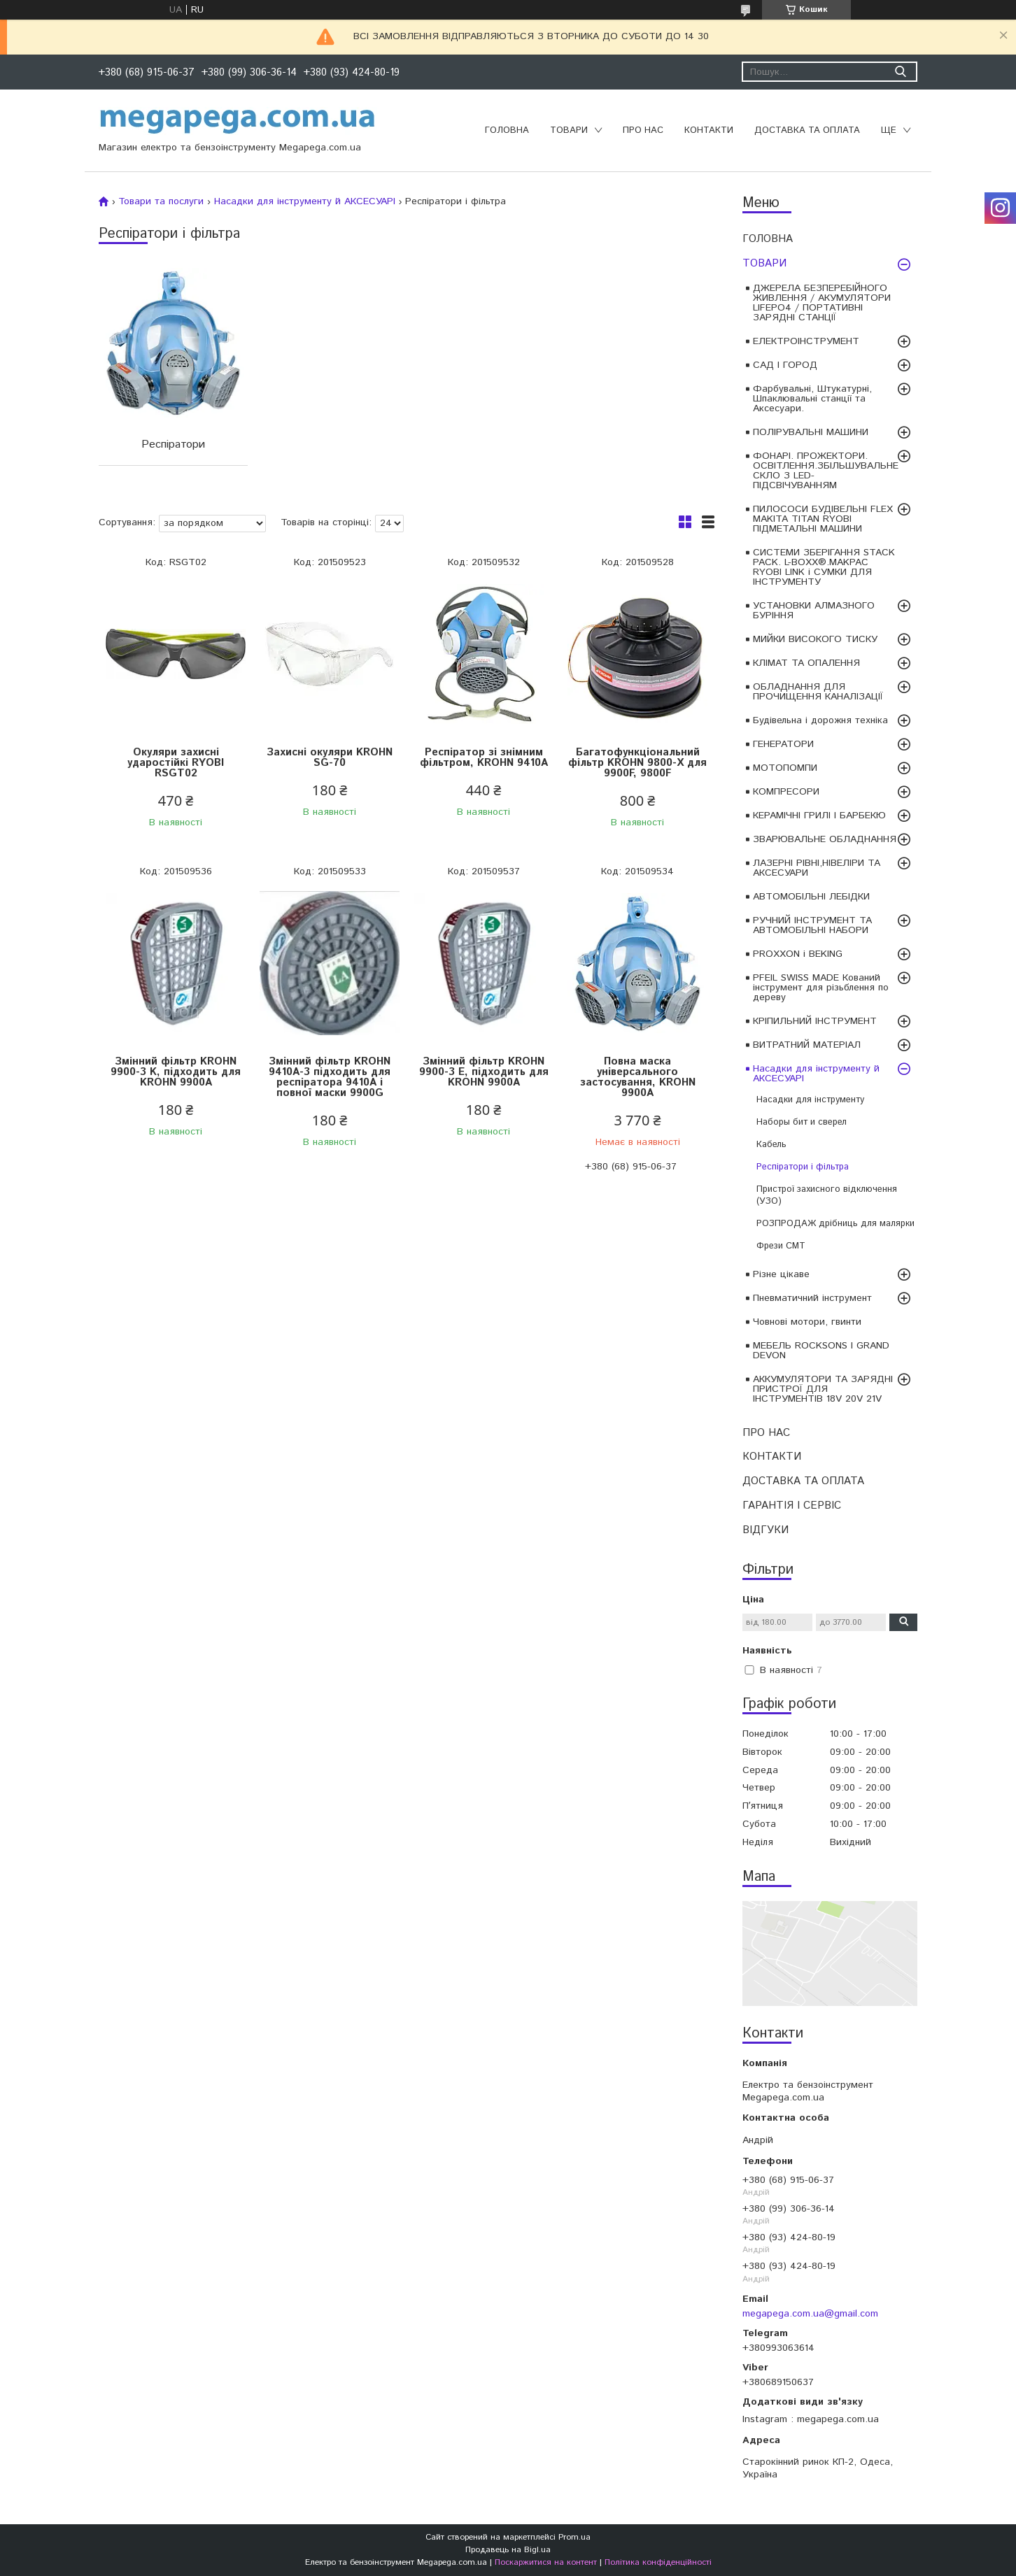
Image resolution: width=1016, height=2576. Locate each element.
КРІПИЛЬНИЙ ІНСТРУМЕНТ (815, 1021)
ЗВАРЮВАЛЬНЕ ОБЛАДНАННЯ (824, 839)
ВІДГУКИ (765, 1530)
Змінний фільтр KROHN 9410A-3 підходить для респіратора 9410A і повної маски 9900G (329, 1077)
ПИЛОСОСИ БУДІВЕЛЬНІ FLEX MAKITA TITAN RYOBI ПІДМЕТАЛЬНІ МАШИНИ (823, 519)
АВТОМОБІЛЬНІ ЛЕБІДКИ (811, 897)
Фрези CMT (780, 1246)
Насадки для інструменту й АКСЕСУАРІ (816, 1074)
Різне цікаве (781, 1274)
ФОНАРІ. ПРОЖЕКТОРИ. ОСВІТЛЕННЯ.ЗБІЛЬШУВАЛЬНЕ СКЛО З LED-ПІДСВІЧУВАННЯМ (825, 470)
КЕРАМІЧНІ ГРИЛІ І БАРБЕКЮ (819, 816)
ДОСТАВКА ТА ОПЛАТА (807, 130)
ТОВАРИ (569, 130)
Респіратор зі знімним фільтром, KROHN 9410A (484, 757)
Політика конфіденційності (658, 2562)
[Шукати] (900, 71)
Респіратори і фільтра (802, 1167)
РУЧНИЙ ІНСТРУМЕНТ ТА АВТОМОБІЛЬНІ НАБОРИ (812, 925)
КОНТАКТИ (708, 130)
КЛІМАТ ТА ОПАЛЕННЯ (806, 663)
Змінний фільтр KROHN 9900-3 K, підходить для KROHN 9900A (176, 1072)
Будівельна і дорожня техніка (820, 720)
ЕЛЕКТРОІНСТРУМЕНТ (806, 341)
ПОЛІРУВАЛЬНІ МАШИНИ (810, 432)
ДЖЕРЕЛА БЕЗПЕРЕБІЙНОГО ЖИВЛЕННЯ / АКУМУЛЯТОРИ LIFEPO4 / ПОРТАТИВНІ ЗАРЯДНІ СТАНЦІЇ (822, 303)
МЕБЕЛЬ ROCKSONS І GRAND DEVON (821, 1350)
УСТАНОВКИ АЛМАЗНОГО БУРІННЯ (814, 610)
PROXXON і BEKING (797, 954)
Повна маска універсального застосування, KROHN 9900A (638, 1077)
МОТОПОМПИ (785, 768)
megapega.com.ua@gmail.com (810, 2314)
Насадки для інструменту (810, 1100)
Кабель (771, 1145)
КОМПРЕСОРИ (786, 792)
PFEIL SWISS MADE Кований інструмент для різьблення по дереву (821, 987)
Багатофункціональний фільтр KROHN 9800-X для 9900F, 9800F (637, 762)
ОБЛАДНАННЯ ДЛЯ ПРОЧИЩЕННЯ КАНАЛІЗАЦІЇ (818, 692)
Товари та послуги (161, 201)
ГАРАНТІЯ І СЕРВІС (791, 1505)
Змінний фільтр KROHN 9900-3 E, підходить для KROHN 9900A (484, 1072)
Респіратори (173, 444)
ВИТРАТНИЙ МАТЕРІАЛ (807, 1045)
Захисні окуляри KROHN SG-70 (330, 757)
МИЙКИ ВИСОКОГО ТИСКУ (815, 639)
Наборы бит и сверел (801, 1122)
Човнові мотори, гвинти (807, 1322)
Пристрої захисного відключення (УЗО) (826, 1195)
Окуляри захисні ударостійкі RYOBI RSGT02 (175, 762)
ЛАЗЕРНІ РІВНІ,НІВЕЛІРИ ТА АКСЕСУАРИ (816, 868)
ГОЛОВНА (507, 130)
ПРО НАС (643, 130)
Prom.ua (574, 2537)
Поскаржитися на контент (546, 2562)
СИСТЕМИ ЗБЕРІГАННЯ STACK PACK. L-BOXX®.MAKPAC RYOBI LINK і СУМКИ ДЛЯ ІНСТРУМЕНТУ (824, 567)
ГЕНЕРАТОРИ (783, 744)
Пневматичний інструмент (812, 1298)
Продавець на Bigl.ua (508, 2550)
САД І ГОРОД (785, 365)
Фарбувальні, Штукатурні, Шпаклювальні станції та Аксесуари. (812, 398)
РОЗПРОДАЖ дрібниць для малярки (835, 1224)
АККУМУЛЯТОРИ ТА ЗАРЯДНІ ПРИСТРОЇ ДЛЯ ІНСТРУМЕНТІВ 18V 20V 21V (823, 1389)
